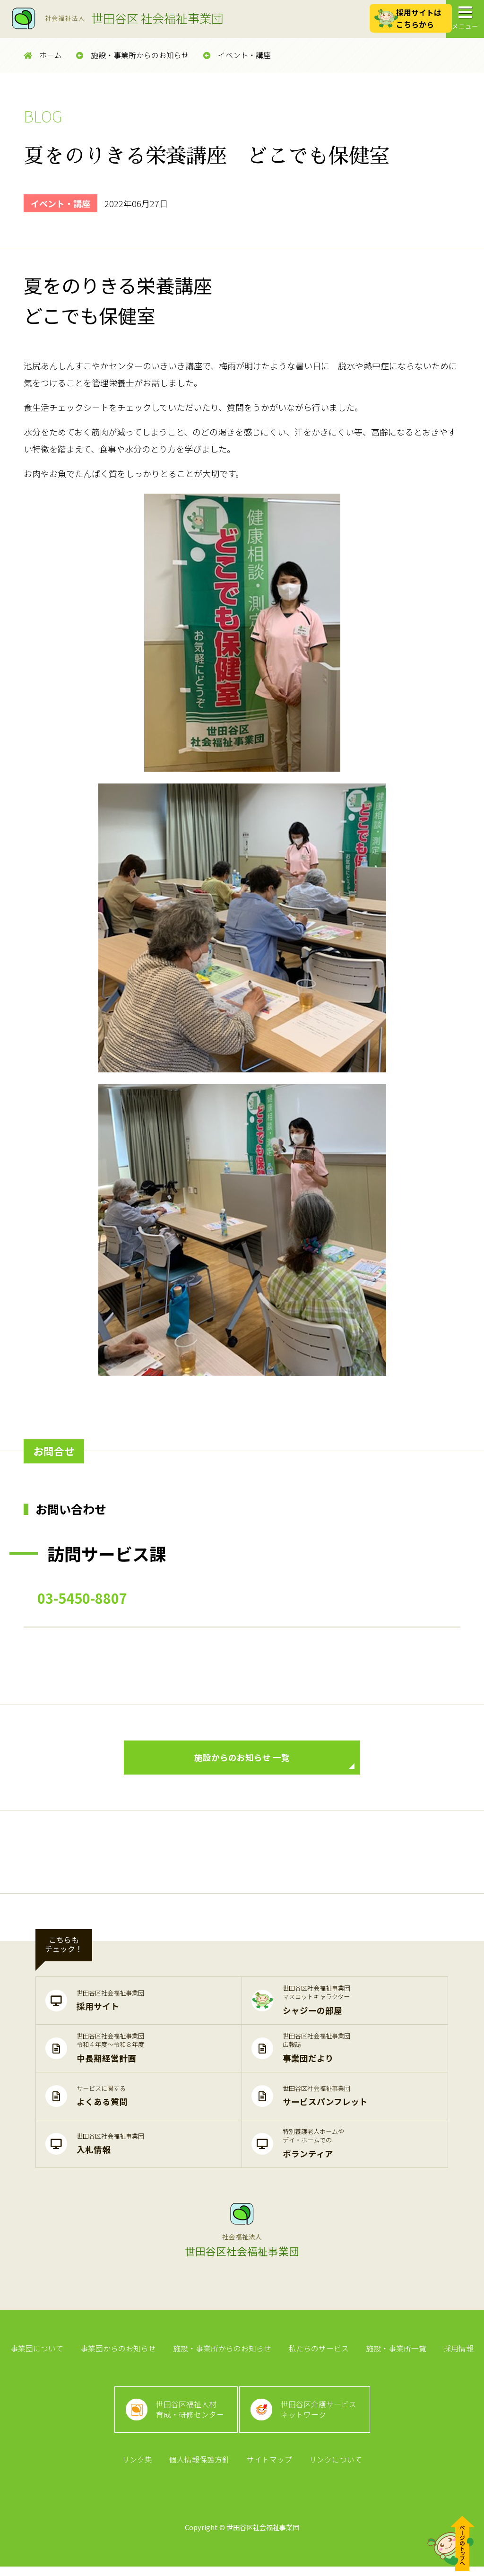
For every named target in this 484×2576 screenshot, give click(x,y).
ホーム (43, 55)
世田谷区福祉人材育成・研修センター (189, 2416)
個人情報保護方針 (200, 2468)
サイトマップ (269, 2468)
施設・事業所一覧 (394, 2352)
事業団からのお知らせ (119, 2352)
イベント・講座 (237, 55)
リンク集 (138, 2468)
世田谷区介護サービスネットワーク (320, 2416)
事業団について (39, 2352)
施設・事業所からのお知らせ (132, 55)
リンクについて (334, 2468)
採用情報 (456, 2352)
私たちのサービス (318, 2352)
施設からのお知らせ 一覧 (274, 1762)
